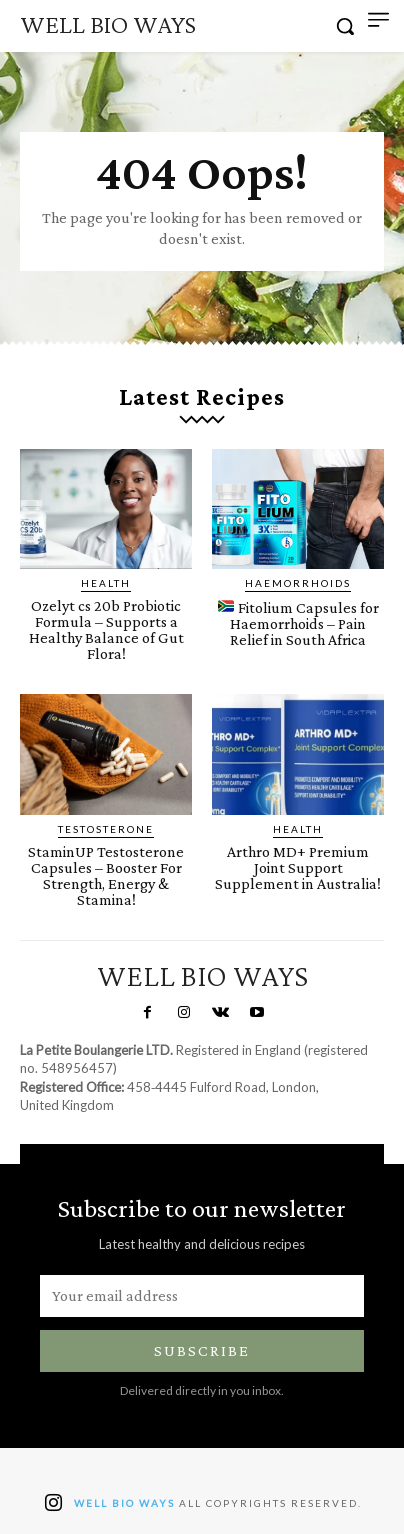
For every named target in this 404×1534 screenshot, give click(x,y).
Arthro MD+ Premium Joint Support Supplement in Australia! (298, 867)
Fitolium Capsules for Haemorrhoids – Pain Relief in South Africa (298, 623)
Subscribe (202, 1350)
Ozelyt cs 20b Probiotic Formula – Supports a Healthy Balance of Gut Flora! (106, 629)
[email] (202, 1296)
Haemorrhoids (298, 583)
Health (106, 583)
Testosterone (106, 829)
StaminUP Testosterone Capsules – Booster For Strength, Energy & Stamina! (106, 875)
